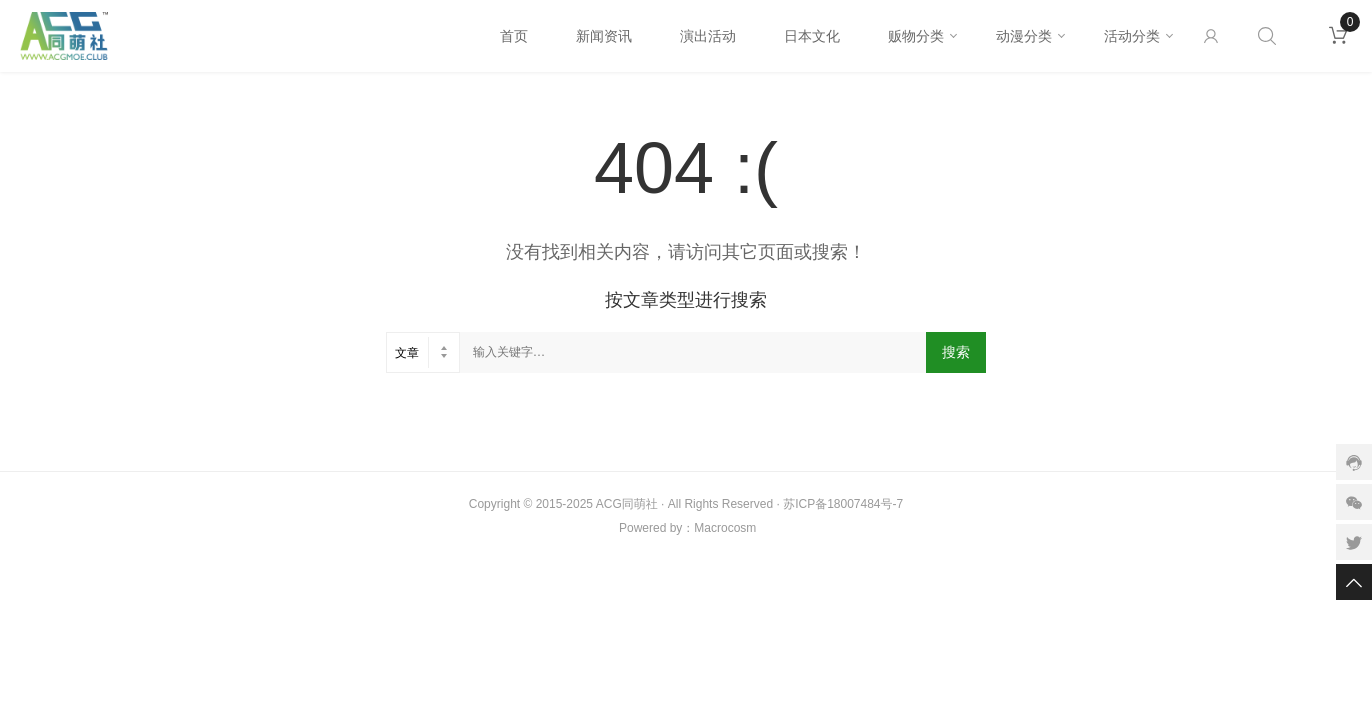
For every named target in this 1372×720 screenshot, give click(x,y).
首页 (514, 36)
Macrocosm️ (725, 528)
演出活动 (708, 36)
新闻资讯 (604, 36)
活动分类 (1132, 36)
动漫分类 (1024, 36)
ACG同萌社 (627, 504)
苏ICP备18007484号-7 (843, 504)
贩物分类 (916, 36)
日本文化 (812, 36)
